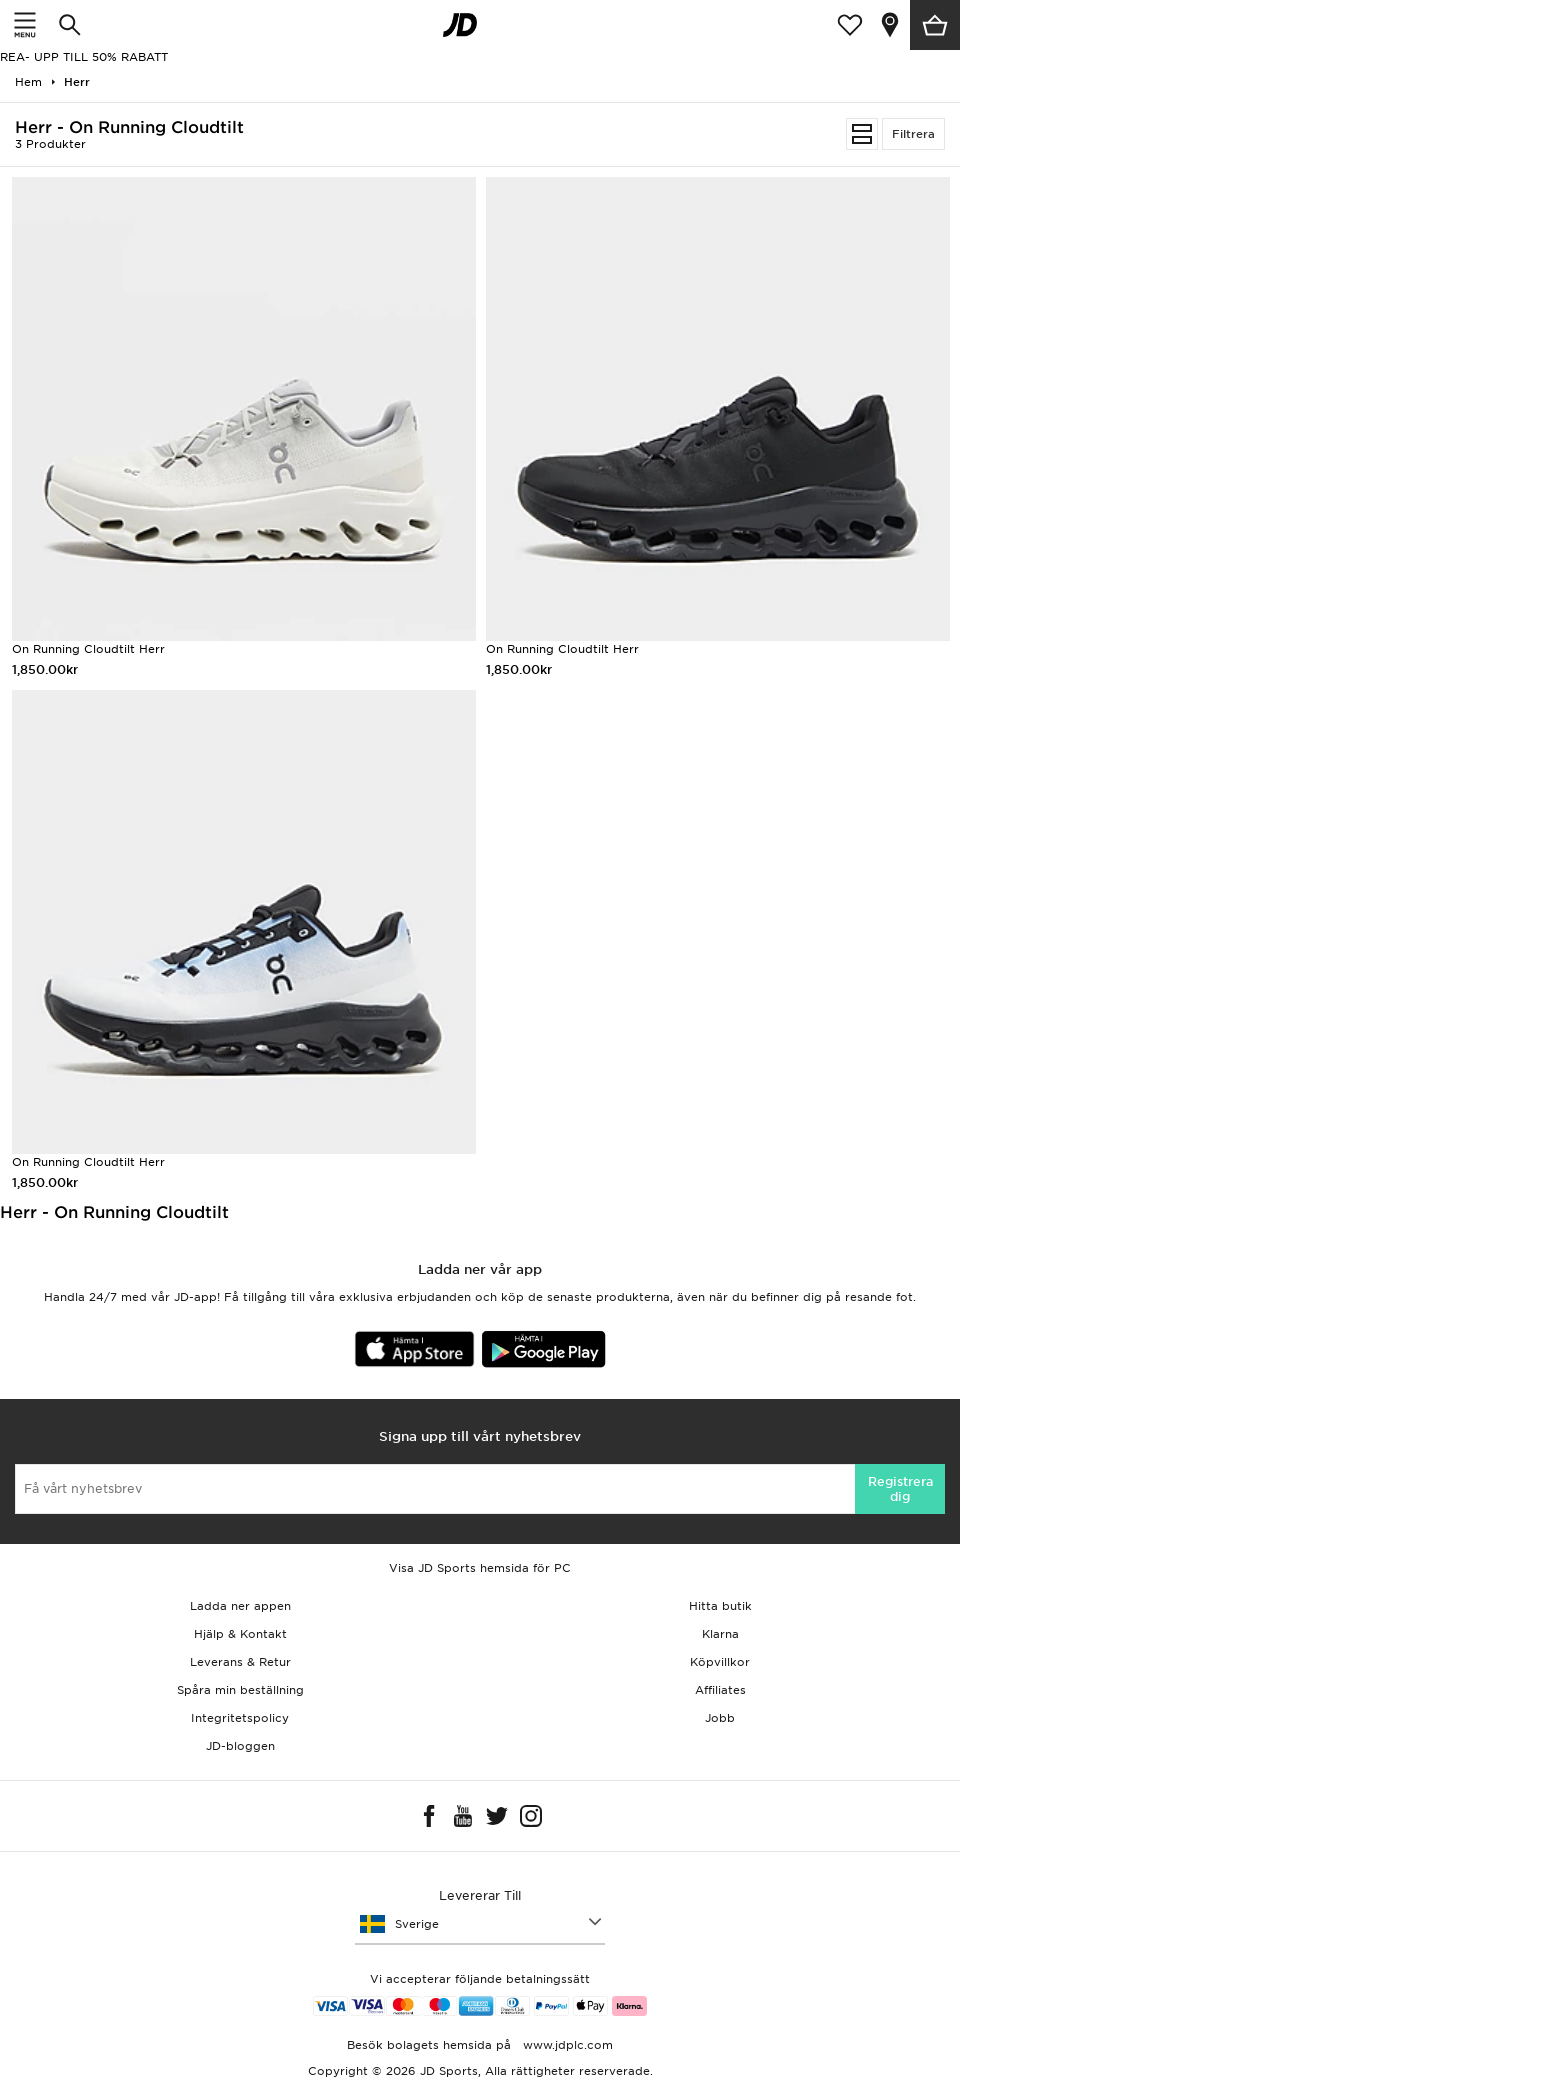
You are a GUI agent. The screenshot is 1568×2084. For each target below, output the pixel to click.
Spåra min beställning (240, 1690)
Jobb (720, 1718)
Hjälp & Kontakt (240, 1634)
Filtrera (913, 134)
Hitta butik (720, 1606)
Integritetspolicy (240, 1718)
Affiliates (720, 1690)
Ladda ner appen (240, 1606)
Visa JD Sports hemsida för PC (480, 1568)
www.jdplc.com (566, 2045)
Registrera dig (900, 1489)
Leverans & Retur (240, 1662)
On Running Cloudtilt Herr (88, 649)
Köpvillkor (720, 1662)
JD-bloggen (240, 1746)
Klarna (720, 1634)
